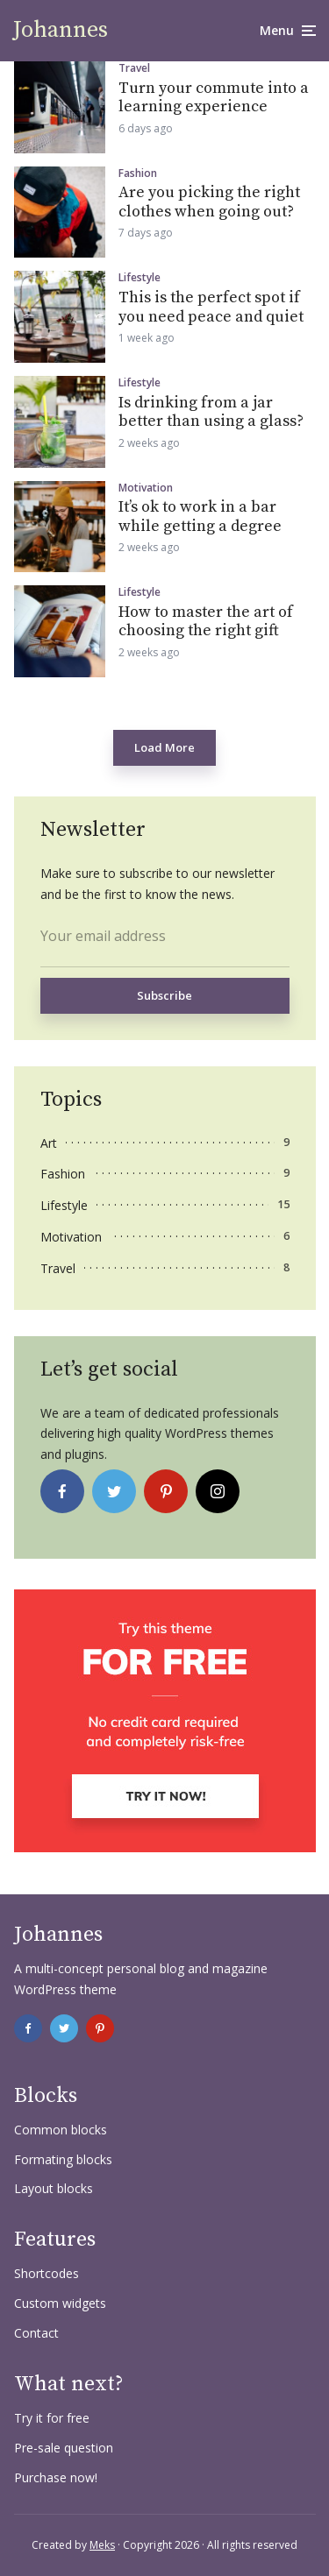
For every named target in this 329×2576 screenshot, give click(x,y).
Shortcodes (46, 2273)
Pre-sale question (63, 2447)
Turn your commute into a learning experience (213, 98)
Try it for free (51, 2418)
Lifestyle (139, 278)
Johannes (60, 30)
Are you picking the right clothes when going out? (209, 202)
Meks (102, 2544)
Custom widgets (60, 2303)
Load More (164, 747)
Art (48, 1143)
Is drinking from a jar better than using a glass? (211, 412)
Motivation (145, 488)
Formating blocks (63, 2159)
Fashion (137, 173)
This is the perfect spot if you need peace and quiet (211, 307)
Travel (134, 68)
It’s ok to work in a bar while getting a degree (200, 516)
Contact (36, 2333)
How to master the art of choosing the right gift (205, 621)
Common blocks (60, 2129)
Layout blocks (53, 2188)
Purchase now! (55, 2477)
